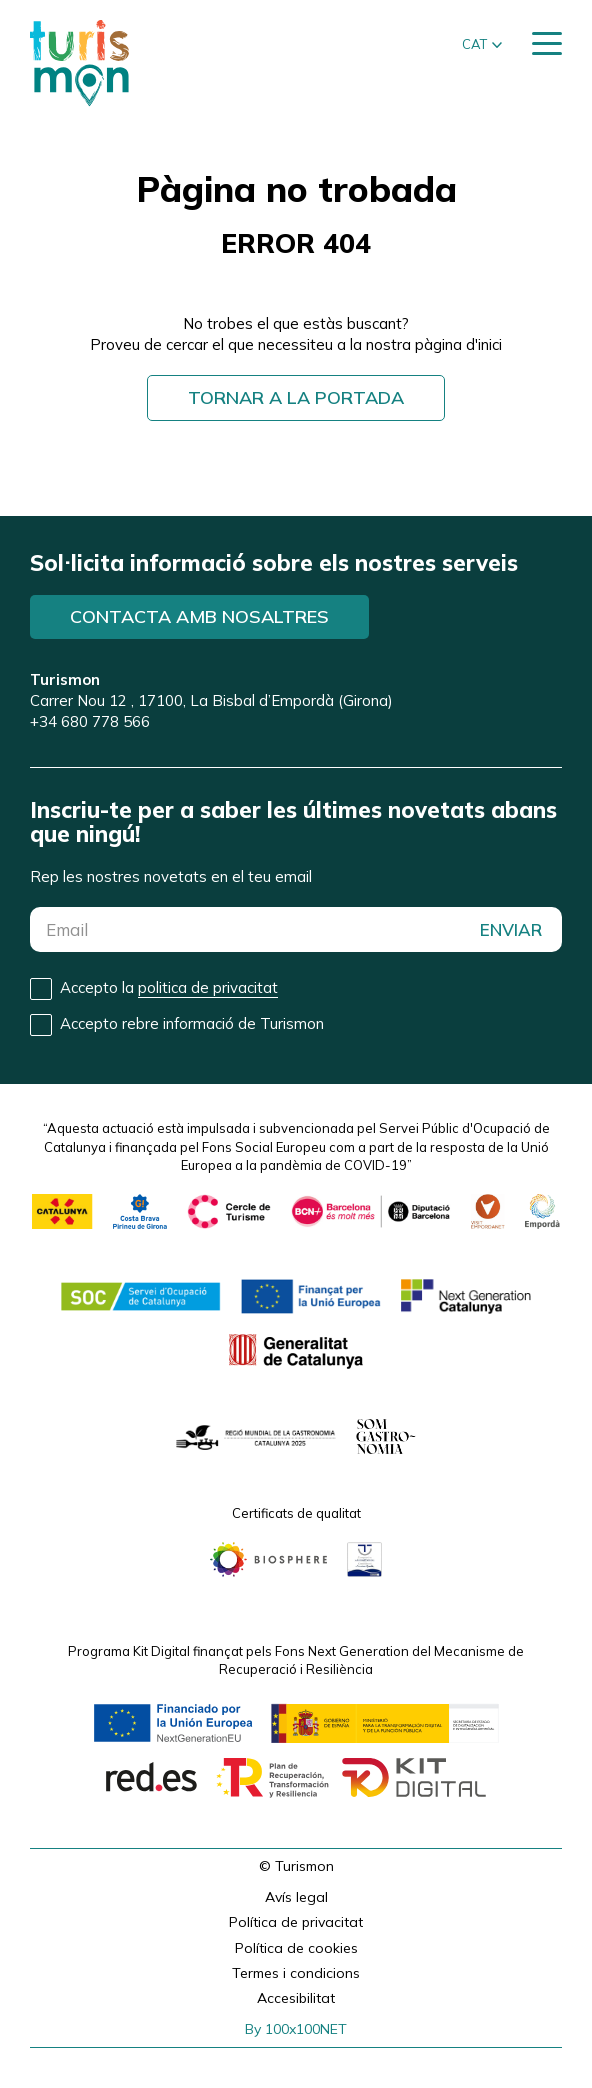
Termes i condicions (296, 1973)
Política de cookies (296, 1948)
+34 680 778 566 (90, 721)
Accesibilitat (296, 1998)
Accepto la (169, 988)
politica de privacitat (208, 987)
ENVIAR (511, 929)
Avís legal (296, 1897)
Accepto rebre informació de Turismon (192, 1023)
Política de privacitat (296, 1922)
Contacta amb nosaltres (199, 616)
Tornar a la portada (296, 397)
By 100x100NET (296, 2029)
